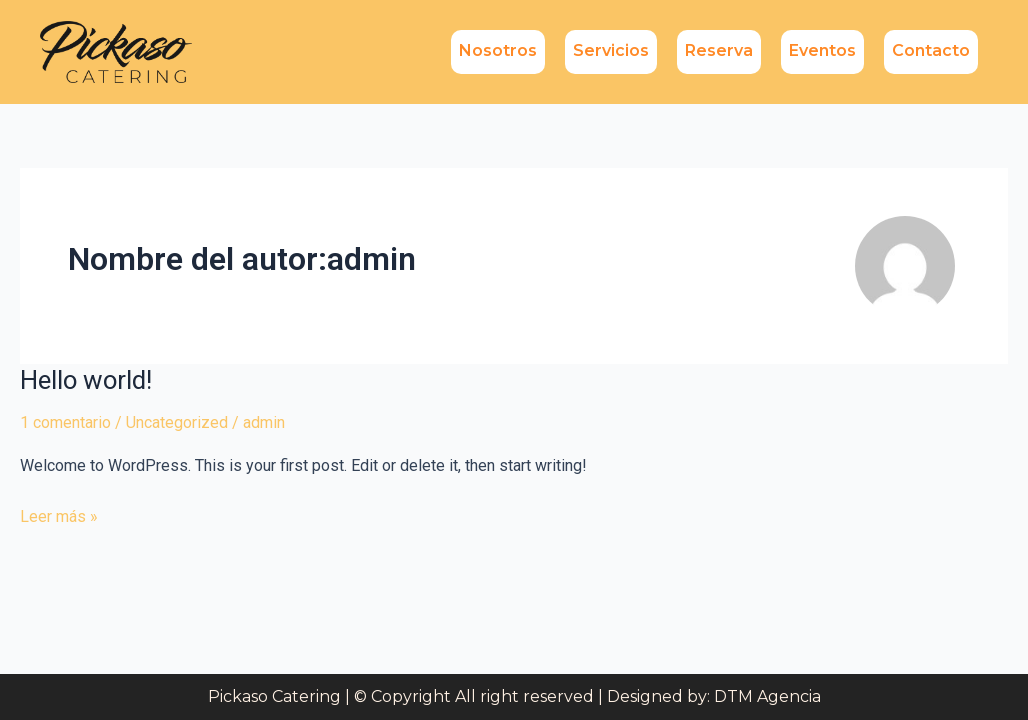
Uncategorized (177, 422)
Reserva (719, 50)
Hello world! (87, 380)
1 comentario (65, 422)
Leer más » (59, 515)
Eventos (822, 50)
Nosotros (498, 50)
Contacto (931, 50)
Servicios (611, 50)
